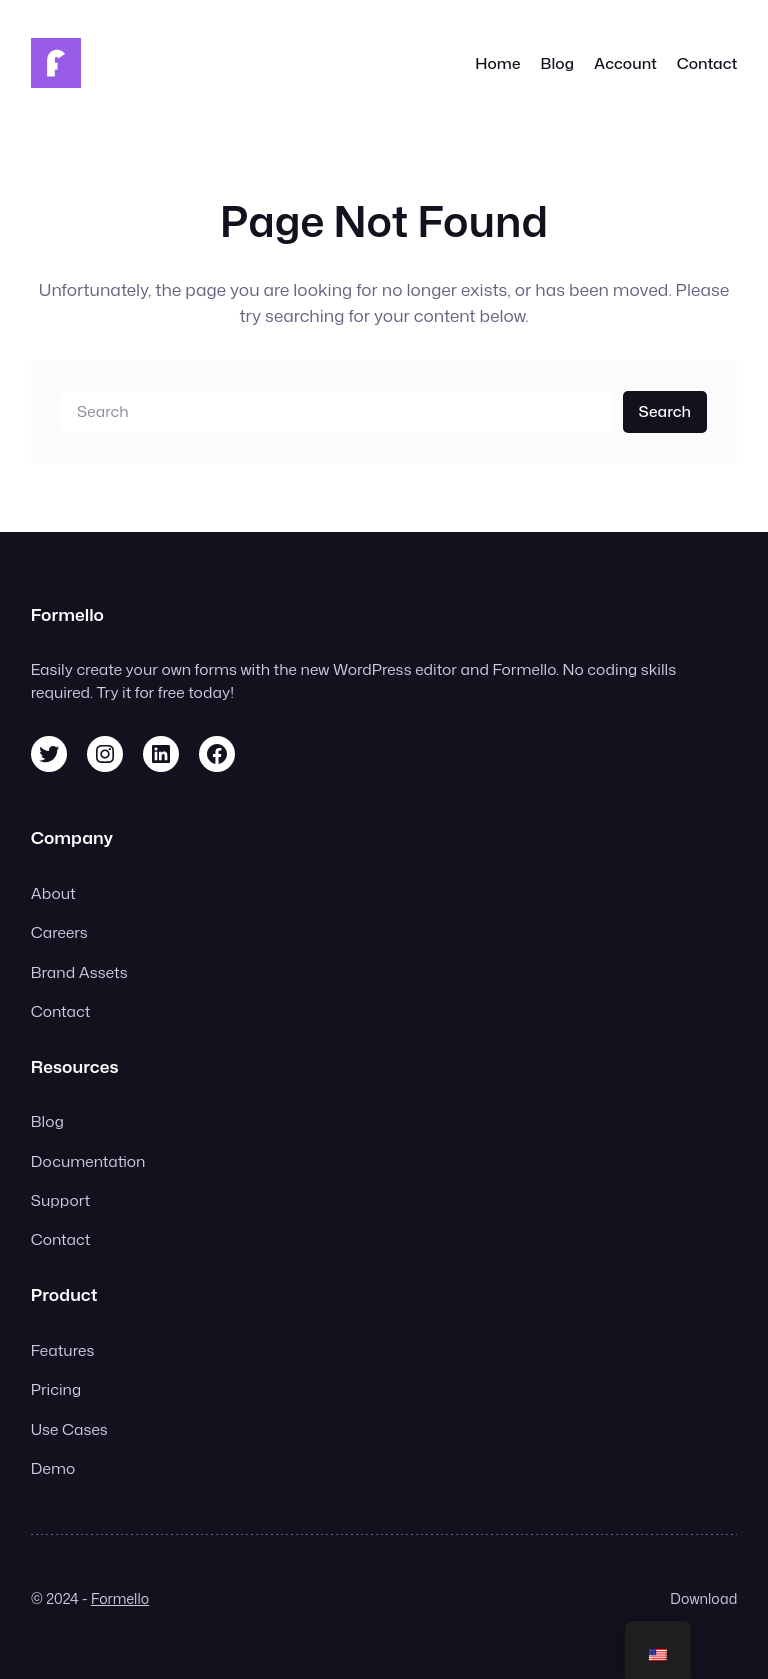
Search (665, 411)
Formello (120, 1599)
